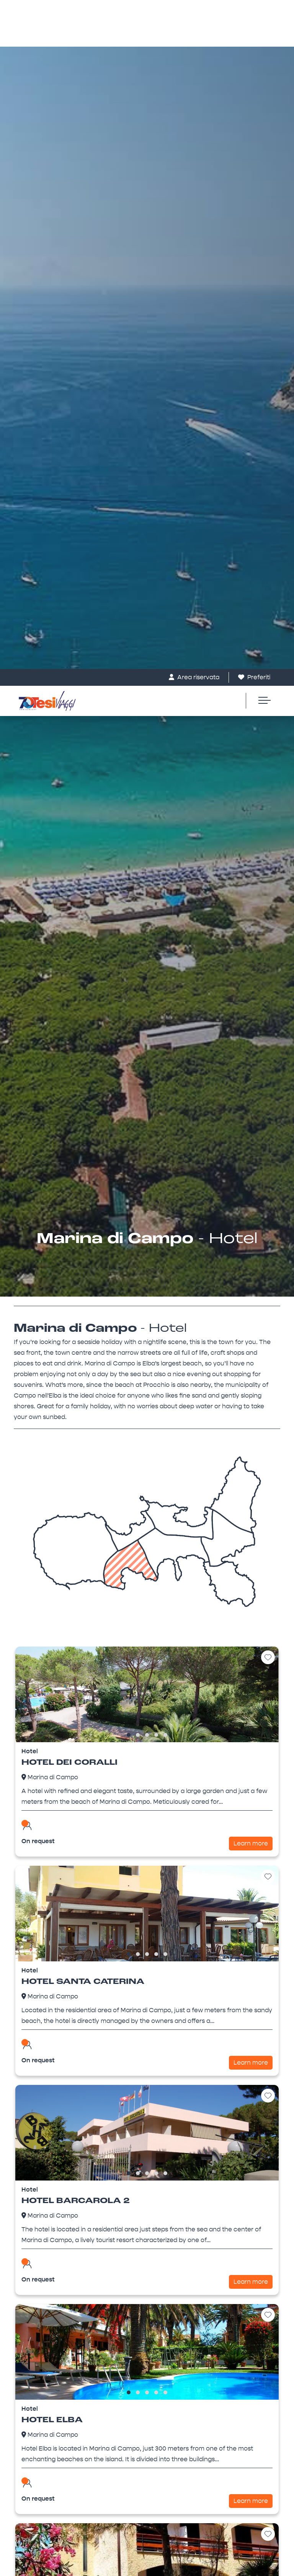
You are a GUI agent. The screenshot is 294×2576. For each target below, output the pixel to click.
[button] (128, 538)
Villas (35, 2396)
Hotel (35, 2420)
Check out (48, 1843)
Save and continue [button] (252, 2561)
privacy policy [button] (204, 2459)
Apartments (45, 2408)
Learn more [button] (32, 2561)
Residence (43, 2432)
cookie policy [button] (158, 2474)
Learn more (251, 646)
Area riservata (194, 8)
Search (147, 1990)
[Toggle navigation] (261, 32)
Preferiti (254, 8)
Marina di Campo (53, 580)
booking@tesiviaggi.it (58, 2362)
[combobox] (147, 1907)
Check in (45, 1822)
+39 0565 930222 (52, 2345)
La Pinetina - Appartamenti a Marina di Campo (147, 2215)
